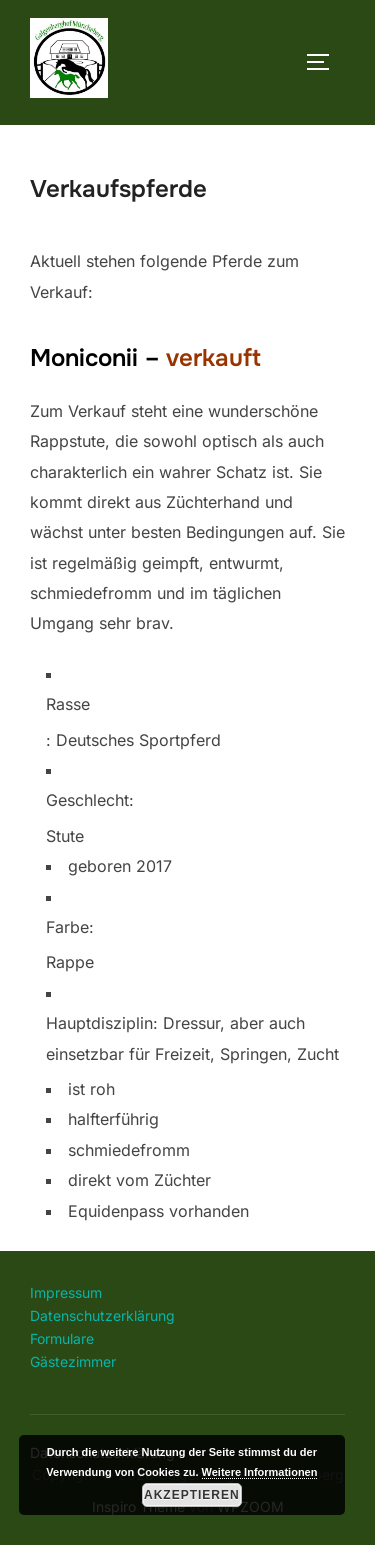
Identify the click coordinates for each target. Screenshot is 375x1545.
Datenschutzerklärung (102, 1315)
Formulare (62, 1338)
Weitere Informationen (260, 1472)
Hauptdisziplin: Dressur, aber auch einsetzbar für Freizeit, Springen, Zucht (192, 1038)
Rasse (68, 704)
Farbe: (70, 927)
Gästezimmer (73, 1361)
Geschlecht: (90, 800)
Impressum (66, 1292)
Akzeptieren (192, 1495)
